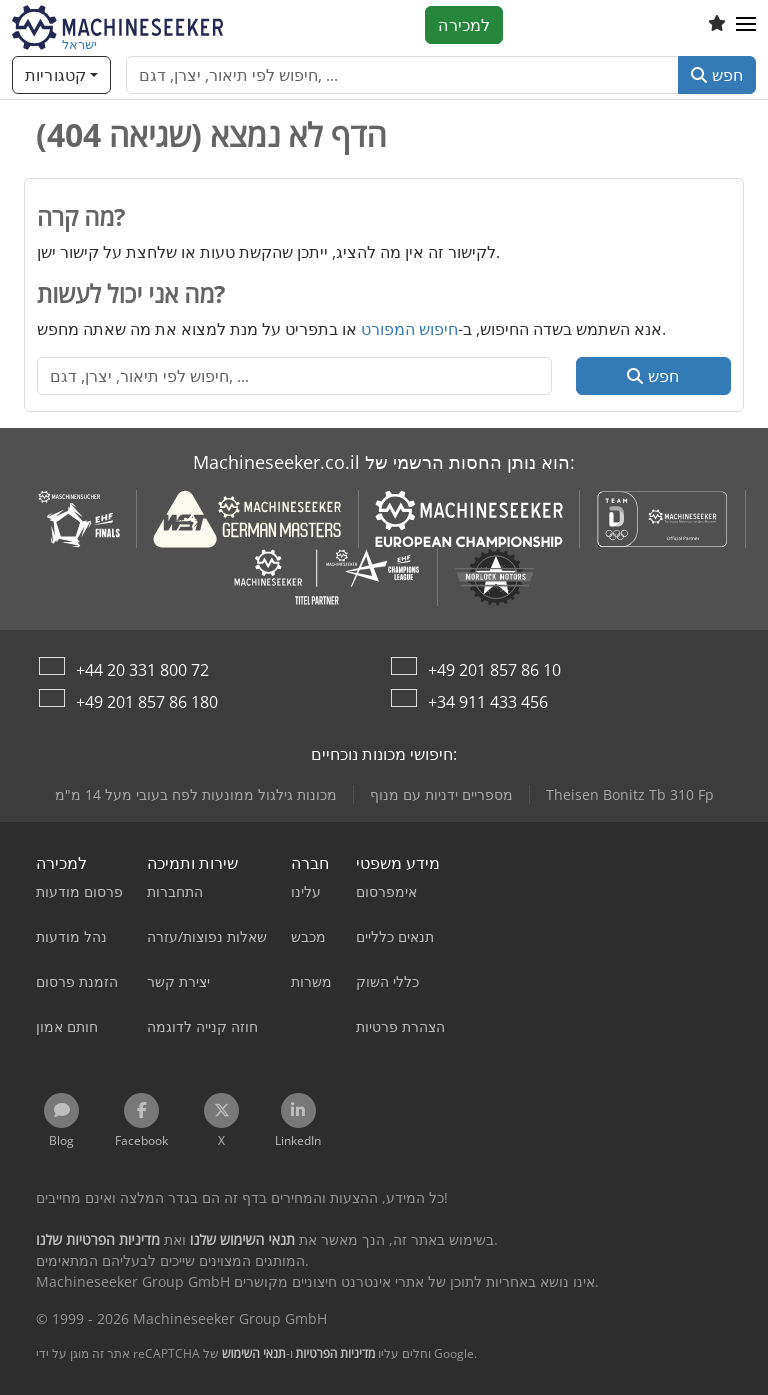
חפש (717, 75)
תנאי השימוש (254, 1353)
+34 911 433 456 (488, 702)
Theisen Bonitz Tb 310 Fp (630, 794)
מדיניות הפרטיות (336, 1353)
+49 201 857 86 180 (147, 702)
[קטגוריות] (61, 75)
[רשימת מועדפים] (717, 25)
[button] (746, 25)
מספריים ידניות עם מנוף (441, 794)
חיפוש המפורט (409, 329)
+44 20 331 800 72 (142, 670)
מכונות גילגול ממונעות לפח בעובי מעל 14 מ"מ (196, 794)
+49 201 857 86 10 (494, 670)
